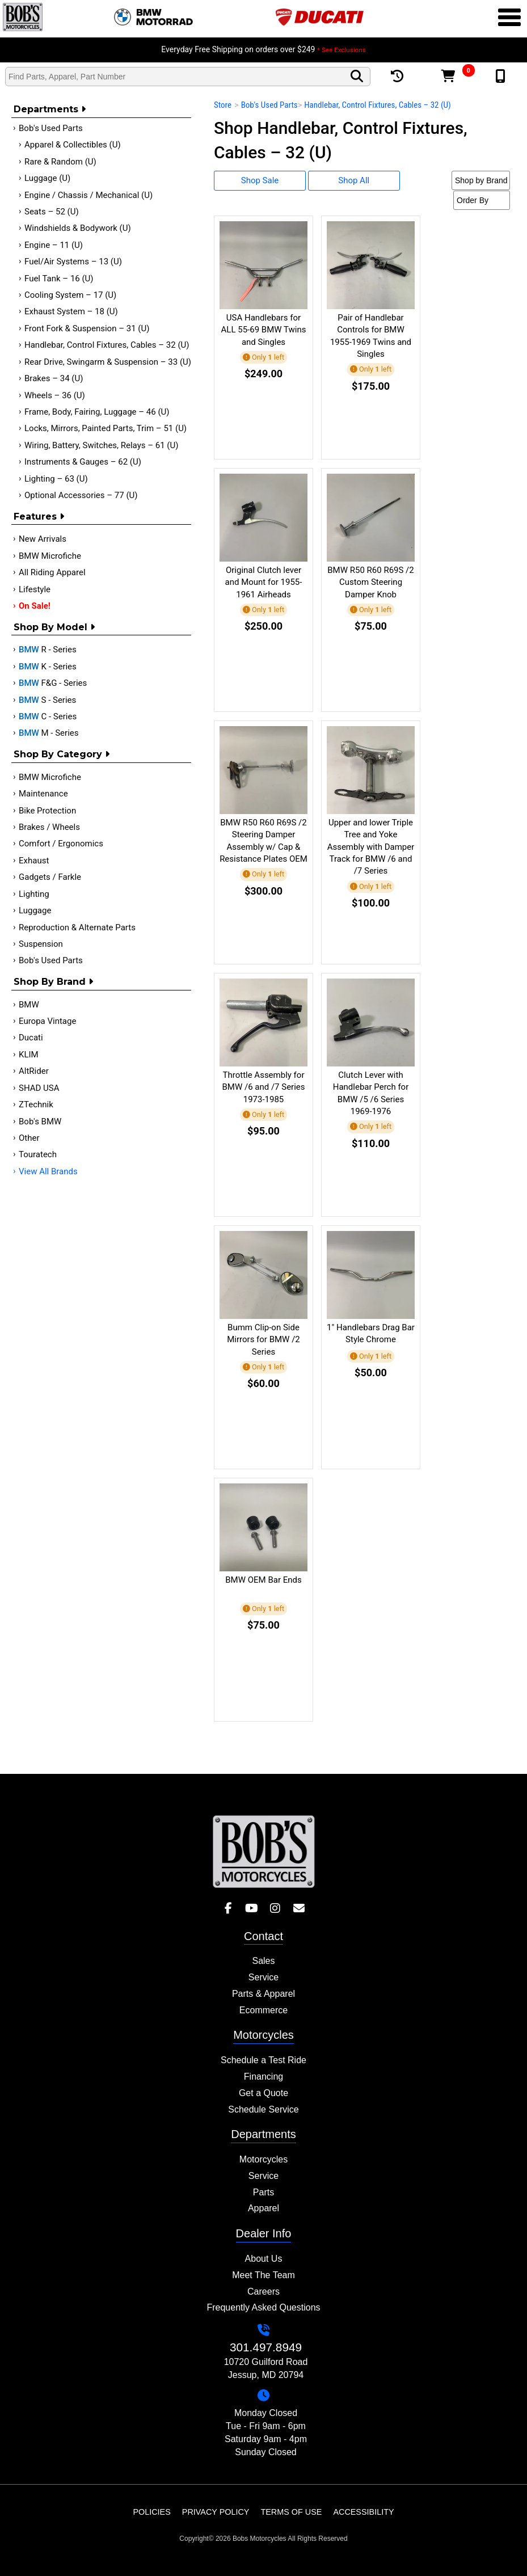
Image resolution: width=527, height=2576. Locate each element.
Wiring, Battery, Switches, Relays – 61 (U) (101, 445)
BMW (29, 1005)
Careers (263, 2291)
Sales (263, 1961)
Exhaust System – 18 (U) (71, 311)
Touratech (38, 1154)
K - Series (48, 666)
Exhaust (34, 860)
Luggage (35, 910)
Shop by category (61, 754)
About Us (264, 2258)
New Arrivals (42, 539)
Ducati (31, 1037)
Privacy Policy (216, 2511)
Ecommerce (263, 2010)
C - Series (48, 716)
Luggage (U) (47, 178)
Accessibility (363, 2511)
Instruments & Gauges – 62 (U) (82, 462)
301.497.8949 (266, 2347)
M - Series (49, 733)
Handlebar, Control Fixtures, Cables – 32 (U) (106, 345)
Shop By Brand (53, 981)
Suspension (41, 944)
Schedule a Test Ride (263, 2060)
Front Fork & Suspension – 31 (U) (86, 328)
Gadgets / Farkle (50, 877)
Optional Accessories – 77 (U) (81, 495)
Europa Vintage (47, 1021)
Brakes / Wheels (49, 827)
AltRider (34, 1071)
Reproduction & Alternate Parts (77, 927)
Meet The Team (263, 2275)
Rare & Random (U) (60, 162)
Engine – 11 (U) (53, 245)
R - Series (48, 649)
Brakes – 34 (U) (53, 378)
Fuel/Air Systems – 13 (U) (73, 261)
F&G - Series (53, 683)
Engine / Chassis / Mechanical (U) (88, 195)
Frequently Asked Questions (263, 2307)
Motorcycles (263, 2159)
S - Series (47, 700)
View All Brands (48, 1171)
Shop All (353, 180)
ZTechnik (36, 1104)
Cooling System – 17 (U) (70, 295)
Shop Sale (260, 180)
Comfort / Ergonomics (61, 843)
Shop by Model (54, 627)
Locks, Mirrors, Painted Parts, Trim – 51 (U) (105, 428)
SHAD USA (39, 1088)
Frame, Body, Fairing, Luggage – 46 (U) (97, 412)
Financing (263, 2076)
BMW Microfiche (50, 556)
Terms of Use (291, 2511)
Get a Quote (263, 2093)
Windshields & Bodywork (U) (77, 228)
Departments (50, 109)
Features (39, 516)
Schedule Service (263, 2109)
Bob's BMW (40, 1121)
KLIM (29, 1054)
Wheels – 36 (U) (54, 395)
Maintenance (43, 794)
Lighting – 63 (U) (56, 479)
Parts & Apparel (263, 1994)
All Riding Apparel (52, 572)
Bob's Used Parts (51, 128)
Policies (151, 2511)
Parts (263, 2192)
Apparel (263, 2208)
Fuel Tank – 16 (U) (59, 278)
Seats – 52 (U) (51, 211)
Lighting (34, 894)
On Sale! (34, 606)
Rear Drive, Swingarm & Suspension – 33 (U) (107, 362)
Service (263, 1977)
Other (29, 1138)
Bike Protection (47, 811)
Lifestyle (34, 589)
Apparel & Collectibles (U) (72, 145)
